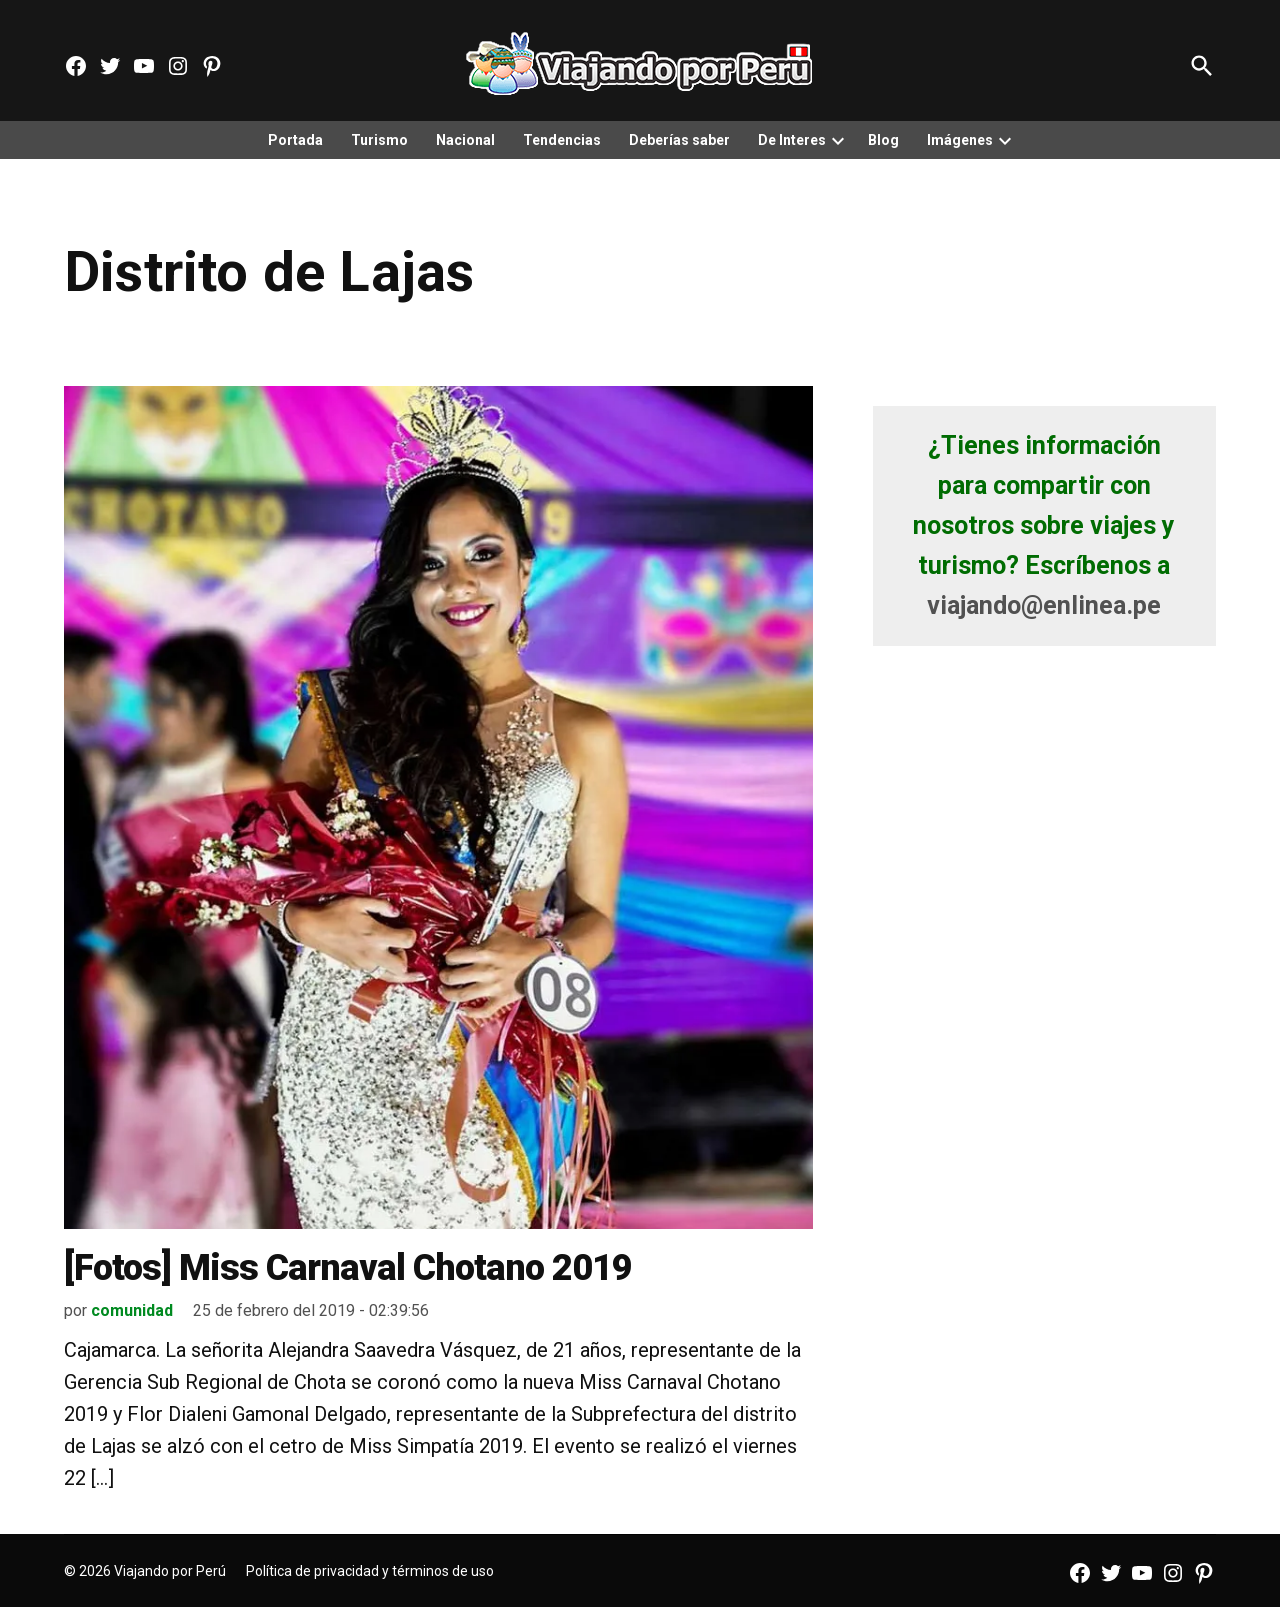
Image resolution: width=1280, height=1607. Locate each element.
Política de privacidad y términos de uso (370, 1571)
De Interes (792, 140)
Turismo (379, 140)
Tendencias (562, 140)
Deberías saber (679, 140)
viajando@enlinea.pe (1044, 605)
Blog (883, 140)
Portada (295, 140)
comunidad (132, 1310)
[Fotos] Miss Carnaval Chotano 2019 (348, 1268)
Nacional (465, 140)
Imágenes (960, 140)
